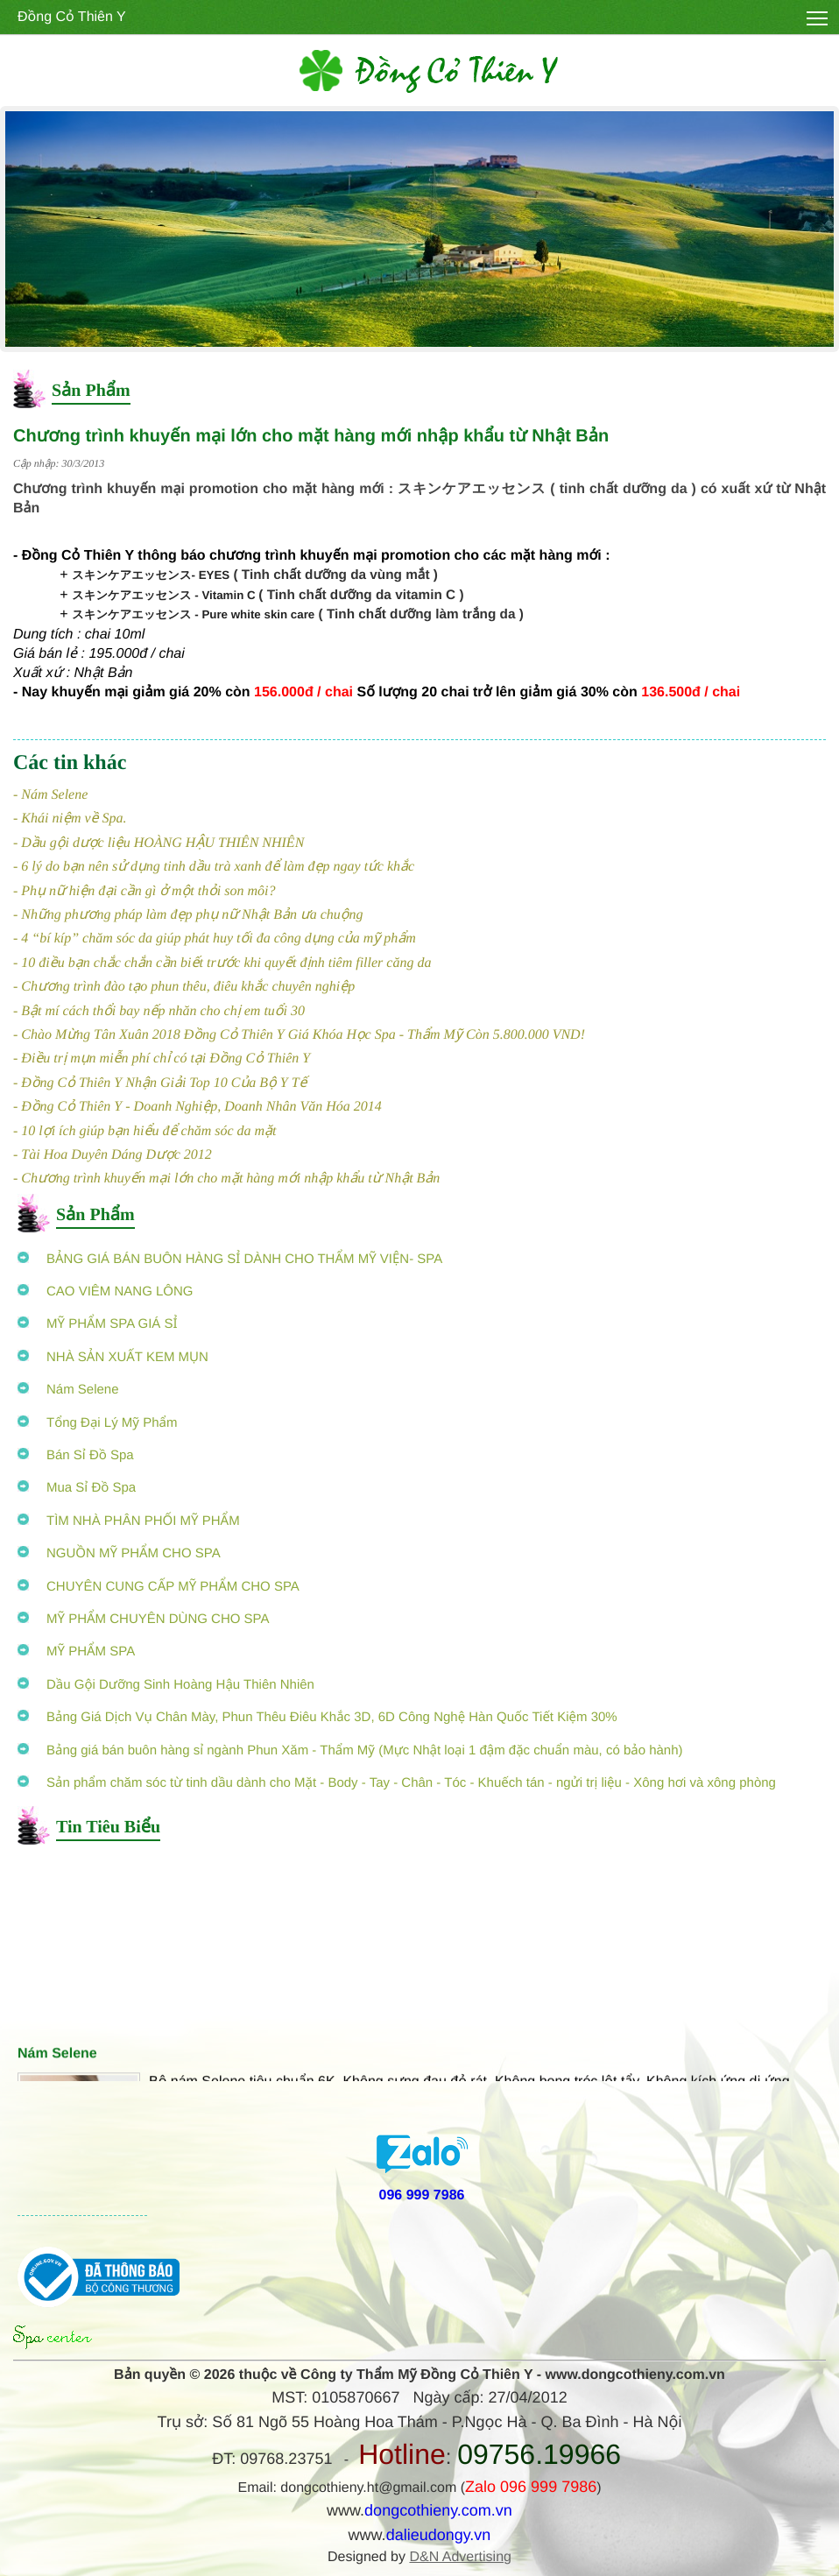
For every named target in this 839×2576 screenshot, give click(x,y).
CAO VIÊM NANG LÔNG (106, 1291)
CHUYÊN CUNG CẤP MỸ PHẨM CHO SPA (159, 1586)
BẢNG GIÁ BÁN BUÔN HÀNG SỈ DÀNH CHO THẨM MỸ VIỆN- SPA (230, 1259)
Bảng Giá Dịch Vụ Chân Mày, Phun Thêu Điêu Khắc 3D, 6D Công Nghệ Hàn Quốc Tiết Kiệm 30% (317, 1717)
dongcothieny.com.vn (438, 2510)
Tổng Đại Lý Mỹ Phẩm (97, 1422)
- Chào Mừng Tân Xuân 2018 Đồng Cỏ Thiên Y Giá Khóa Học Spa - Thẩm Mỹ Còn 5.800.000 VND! (299, 1034)
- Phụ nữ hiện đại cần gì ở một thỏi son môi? (144, 891)
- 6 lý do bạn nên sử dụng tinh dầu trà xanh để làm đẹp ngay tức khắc (213, 866)
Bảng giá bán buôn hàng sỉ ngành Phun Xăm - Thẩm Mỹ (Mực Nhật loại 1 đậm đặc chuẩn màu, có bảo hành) (350, 1750)
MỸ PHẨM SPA (76, 1651)
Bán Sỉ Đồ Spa (76, 1455)
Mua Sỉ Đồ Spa (77, 1487)
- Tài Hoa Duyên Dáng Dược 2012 (112, 1154)
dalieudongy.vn (438, 2535)
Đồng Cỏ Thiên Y (72, 17)
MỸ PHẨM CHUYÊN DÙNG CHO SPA (143, 1619)
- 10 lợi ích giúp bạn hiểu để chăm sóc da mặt (145, 1131)
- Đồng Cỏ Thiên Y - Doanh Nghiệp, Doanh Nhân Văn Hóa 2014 (197, 1106)
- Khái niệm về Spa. (70, 818)
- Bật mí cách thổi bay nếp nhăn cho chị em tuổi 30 (159, 1011)
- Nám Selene (50, 794)
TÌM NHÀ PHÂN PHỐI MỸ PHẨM (129, 1521)
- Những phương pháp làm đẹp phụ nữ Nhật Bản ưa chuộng (188, 914)
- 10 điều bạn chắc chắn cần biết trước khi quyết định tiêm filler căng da (222, 963)
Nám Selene (68, 1389)
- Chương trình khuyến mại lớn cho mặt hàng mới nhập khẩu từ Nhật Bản (226, 1178)
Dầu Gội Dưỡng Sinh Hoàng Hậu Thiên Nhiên (166, 1684)
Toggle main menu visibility (818, 13)
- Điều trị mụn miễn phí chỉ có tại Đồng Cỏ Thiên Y (161, 1058)
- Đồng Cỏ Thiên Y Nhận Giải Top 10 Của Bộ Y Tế (160, 1083)
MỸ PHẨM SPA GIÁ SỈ (98, 1323)
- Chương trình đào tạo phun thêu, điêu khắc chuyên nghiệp (184, 986)
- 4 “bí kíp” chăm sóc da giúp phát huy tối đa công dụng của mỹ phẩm (214, 938)
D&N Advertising (460, 2557)
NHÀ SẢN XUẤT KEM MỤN (113, 1357)
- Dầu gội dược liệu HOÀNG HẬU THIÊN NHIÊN (158, 843)
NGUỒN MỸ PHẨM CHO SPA (119, 1553)
